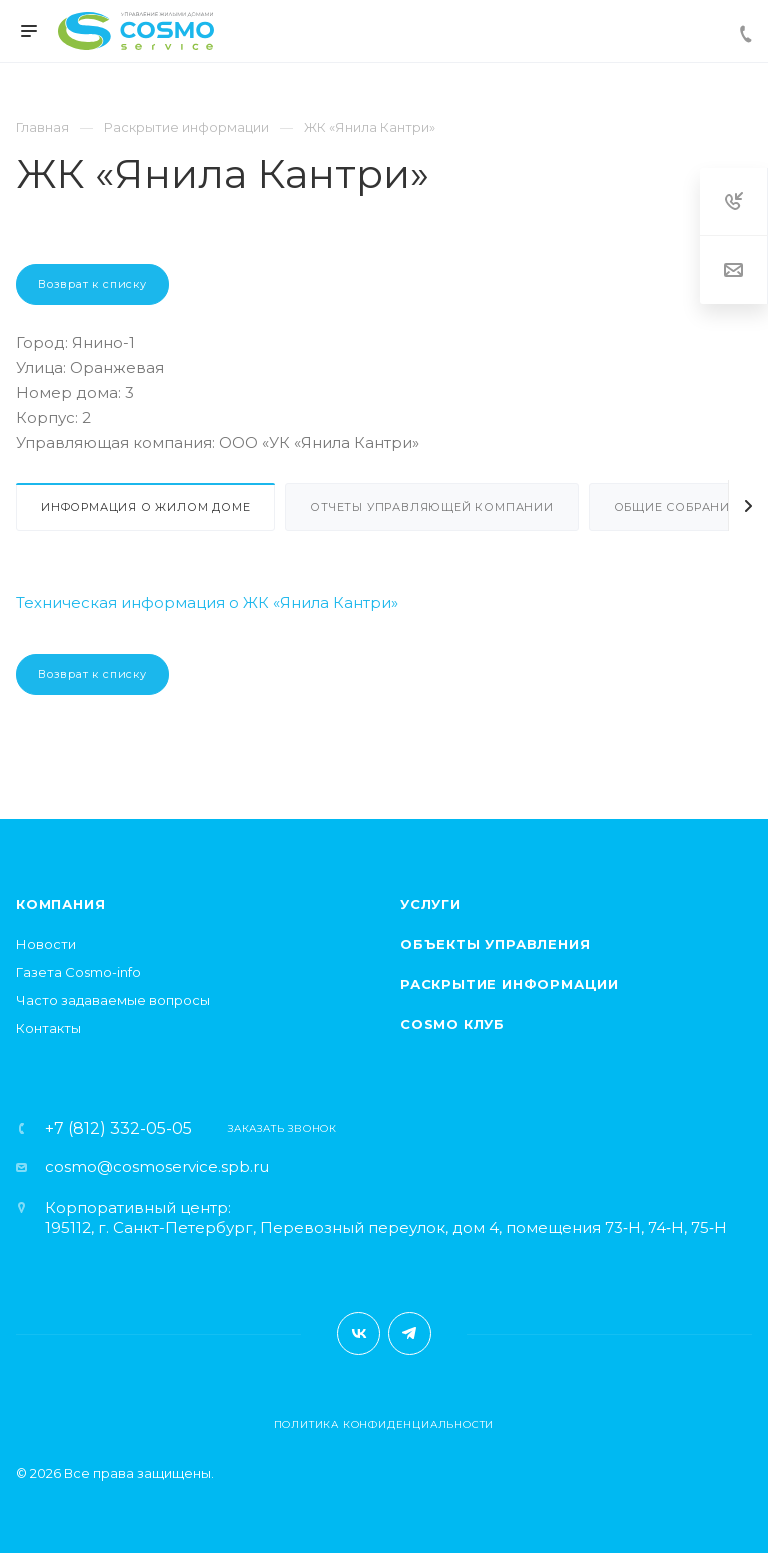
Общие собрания (676, 507)
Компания (60, 904)
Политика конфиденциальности (384, 1424)
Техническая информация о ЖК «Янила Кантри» (207, 602)
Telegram (409, 1333)
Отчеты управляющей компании (432, 507)
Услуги (430, 904)
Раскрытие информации (509, 984)
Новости (46, 944)
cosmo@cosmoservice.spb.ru (157, 1166)
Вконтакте (358, 1333)
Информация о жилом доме (145, 507)
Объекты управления (495, 944)
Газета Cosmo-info (78, 972)
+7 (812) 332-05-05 (118, 1129)
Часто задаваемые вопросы (113, 1000)
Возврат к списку (92, 284)
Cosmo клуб (452, 1024)
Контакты (48, 1028)
